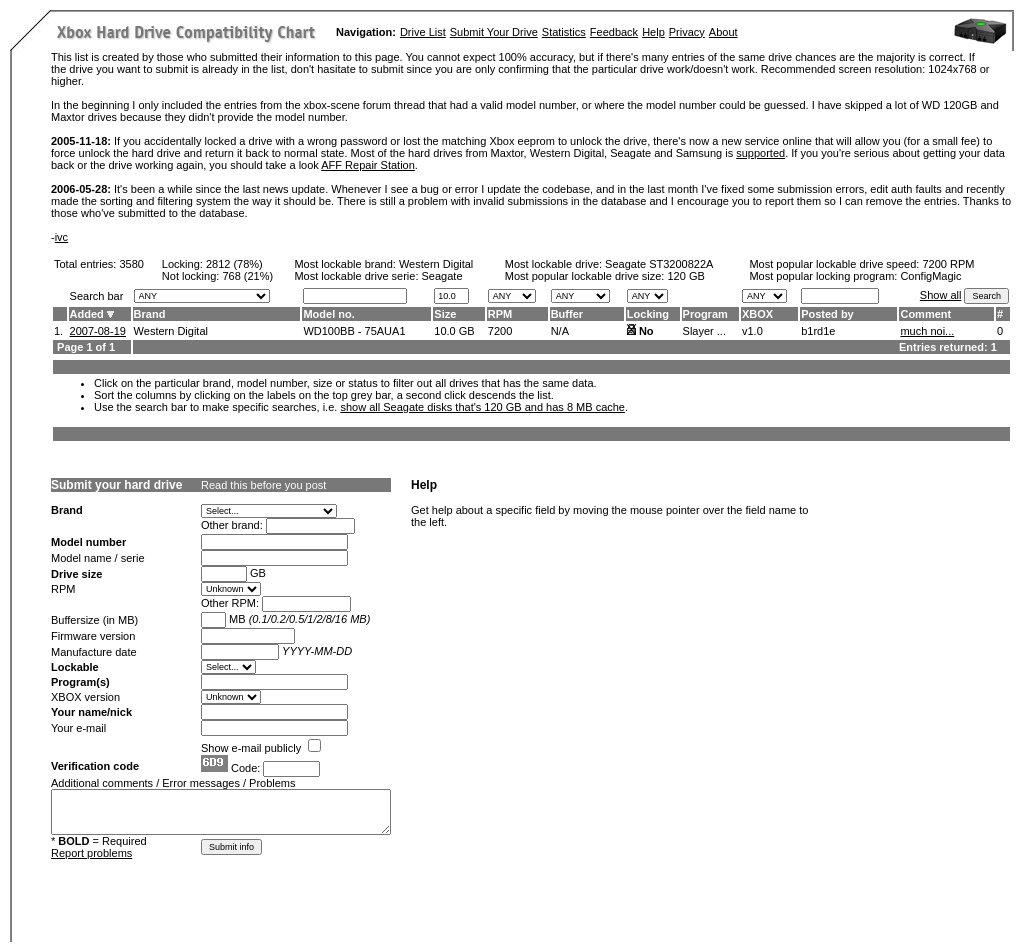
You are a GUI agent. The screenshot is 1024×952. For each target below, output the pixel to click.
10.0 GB (454, 331)
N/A (560, 331)
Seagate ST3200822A (659, 264)
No (646, 331)
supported (760, 153)
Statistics (564, 32)
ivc (61, 237)
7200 (500, 331)
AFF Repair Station (368, 165)
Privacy (687, 32)
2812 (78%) (234, 264)
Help (653, 32)
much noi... (927, 331)
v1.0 (752, 331)
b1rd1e (818, 331)
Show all (941, 295)
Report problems (91, 853)
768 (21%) (247, 276)
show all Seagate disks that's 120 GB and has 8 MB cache (482, 407)
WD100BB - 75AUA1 (354, 331)
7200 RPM (948, 264)
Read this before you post (263, 485)
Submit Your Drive (494, 32)
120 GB (685, 276)
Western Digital (436, 264)
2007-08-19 (98, 331)
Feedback (614, 32)
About (723, 32)
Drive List (423, 32)
